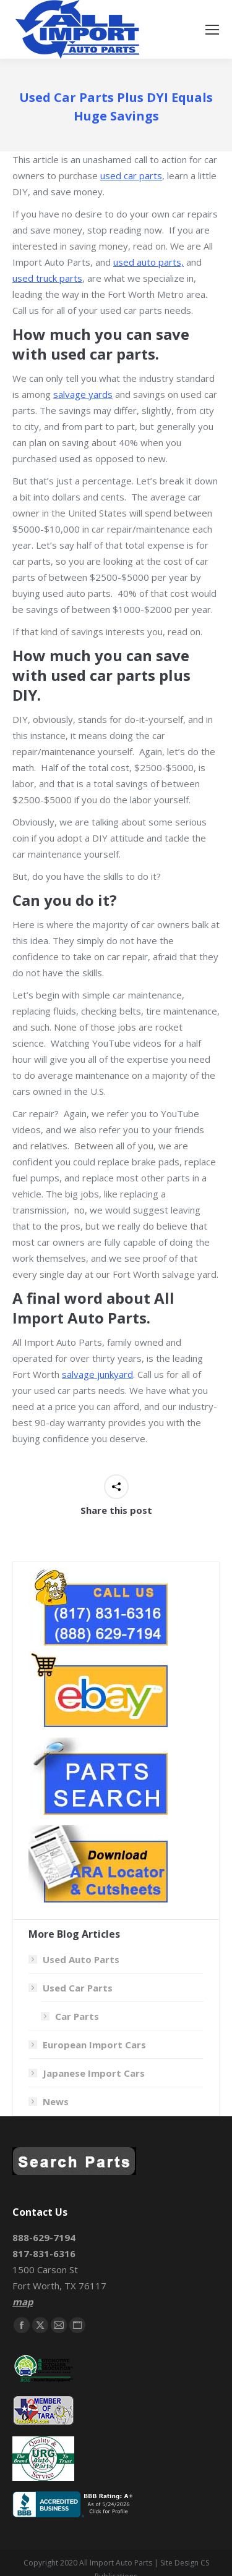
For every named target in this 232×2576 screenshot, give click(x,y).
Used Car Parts (71, 1988)
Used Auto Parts (81, 1959)
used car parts (131, 175)
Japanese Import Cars (94, 2073)
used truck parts (47, 278)
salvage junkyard (97, 1374)
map (22, 2301)
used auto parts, (148, 262)
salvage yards (83, 394)
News (56, 2101)
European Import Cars (94, 2044)
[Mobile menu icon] (212, 29)
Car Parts (77, 2016)
